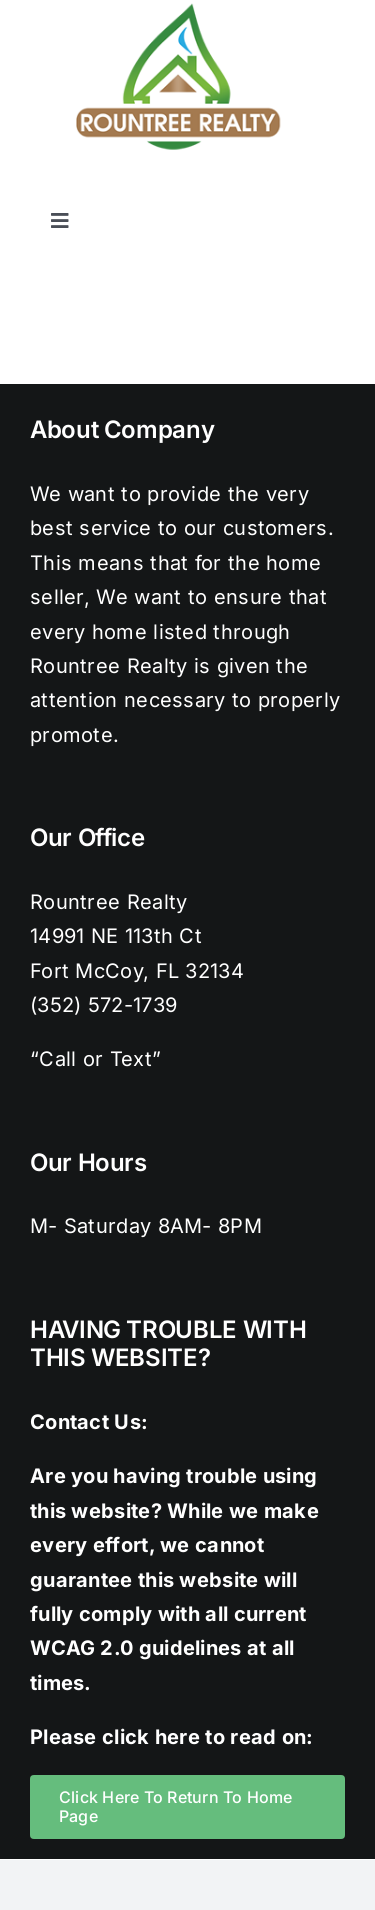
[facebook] (173, 189)
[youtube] (335, 189)
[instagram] (254, 189)
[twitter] (214, 189)
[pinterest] (294, 189)
